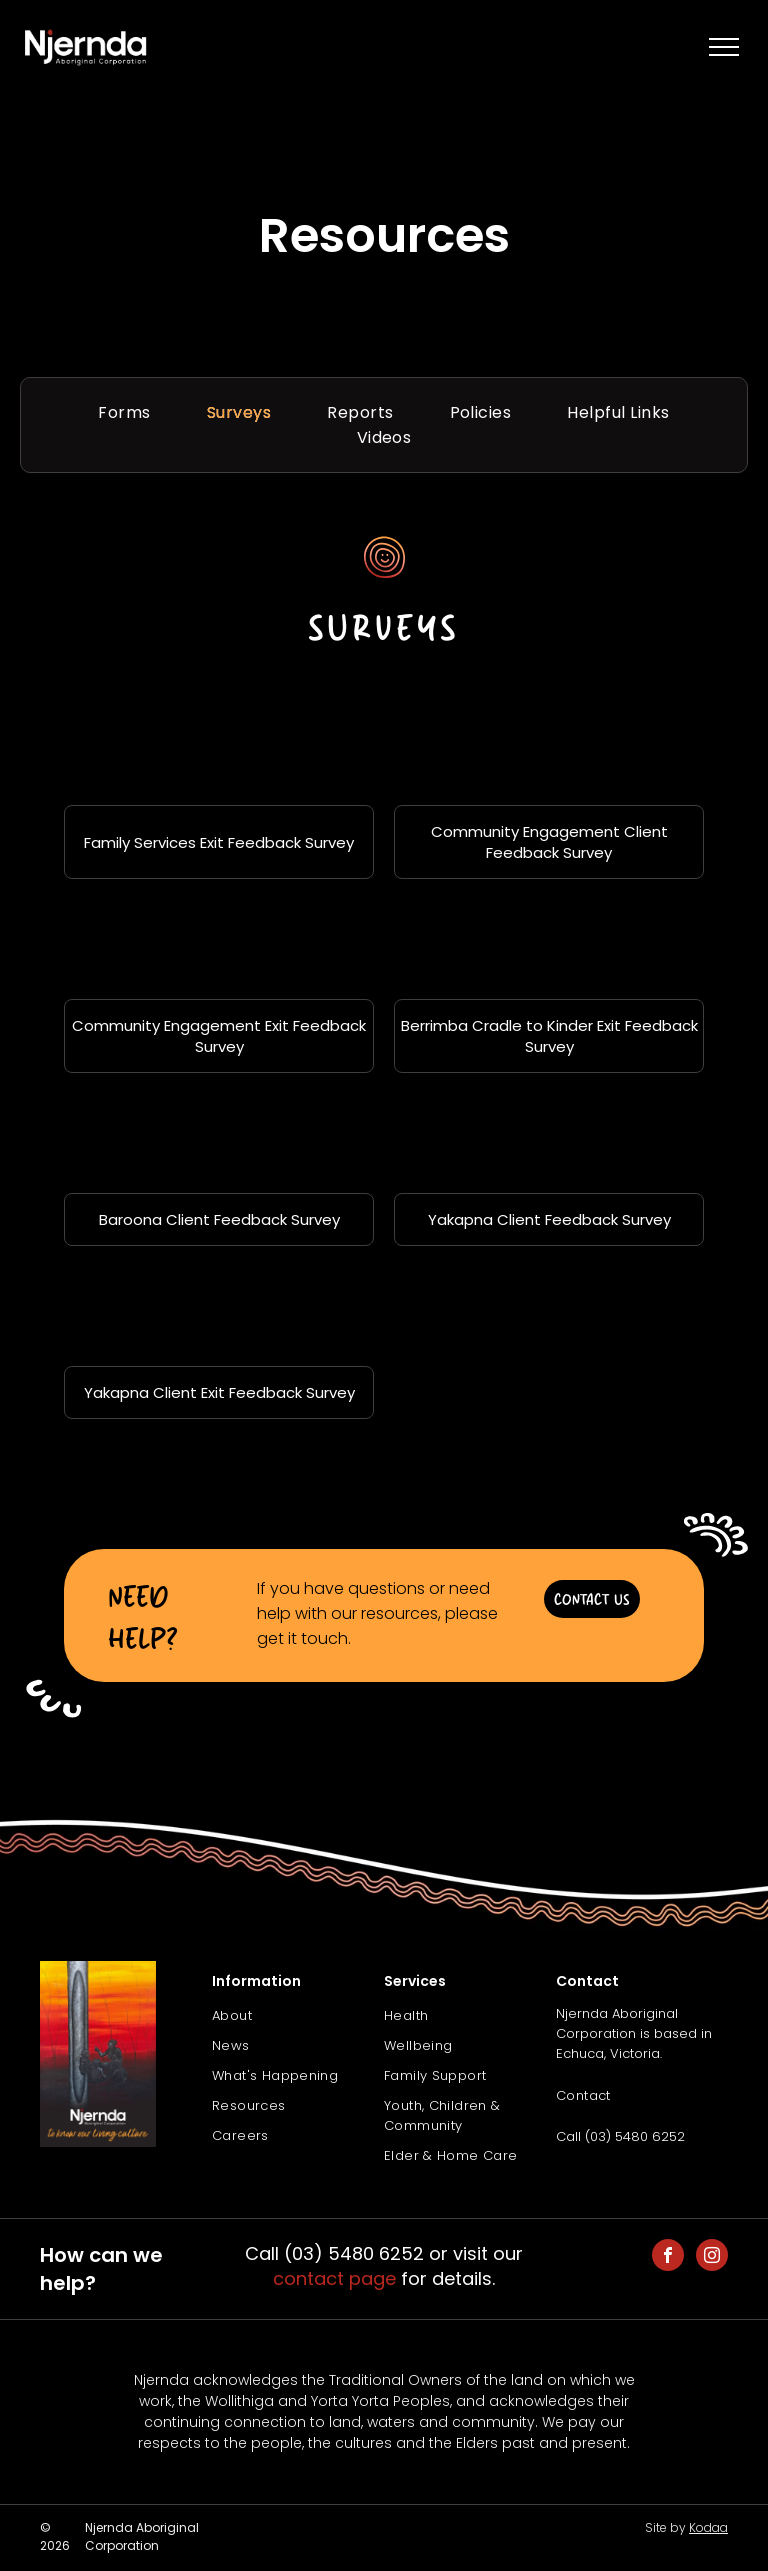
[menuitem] (124, 412)
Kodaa (708, 2527)
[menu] (724, 47)
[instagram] (712, 2257)
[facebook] (668, 2257)
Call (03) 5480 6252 (620, 2136)
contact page (334, 2278)
